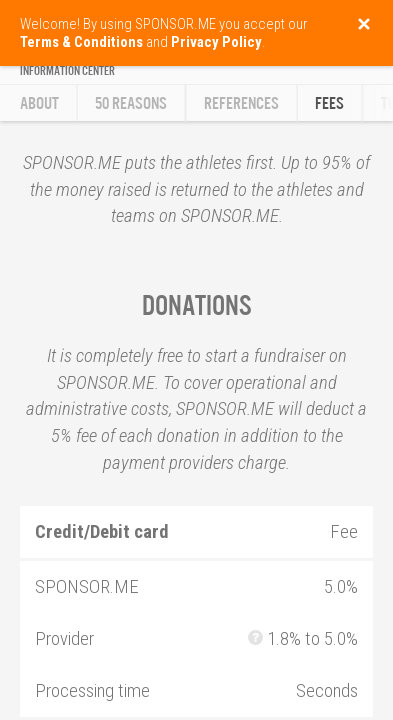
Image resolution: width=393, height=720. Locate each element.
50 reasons (131, 103)
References (241, 103)
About (39, 103)
